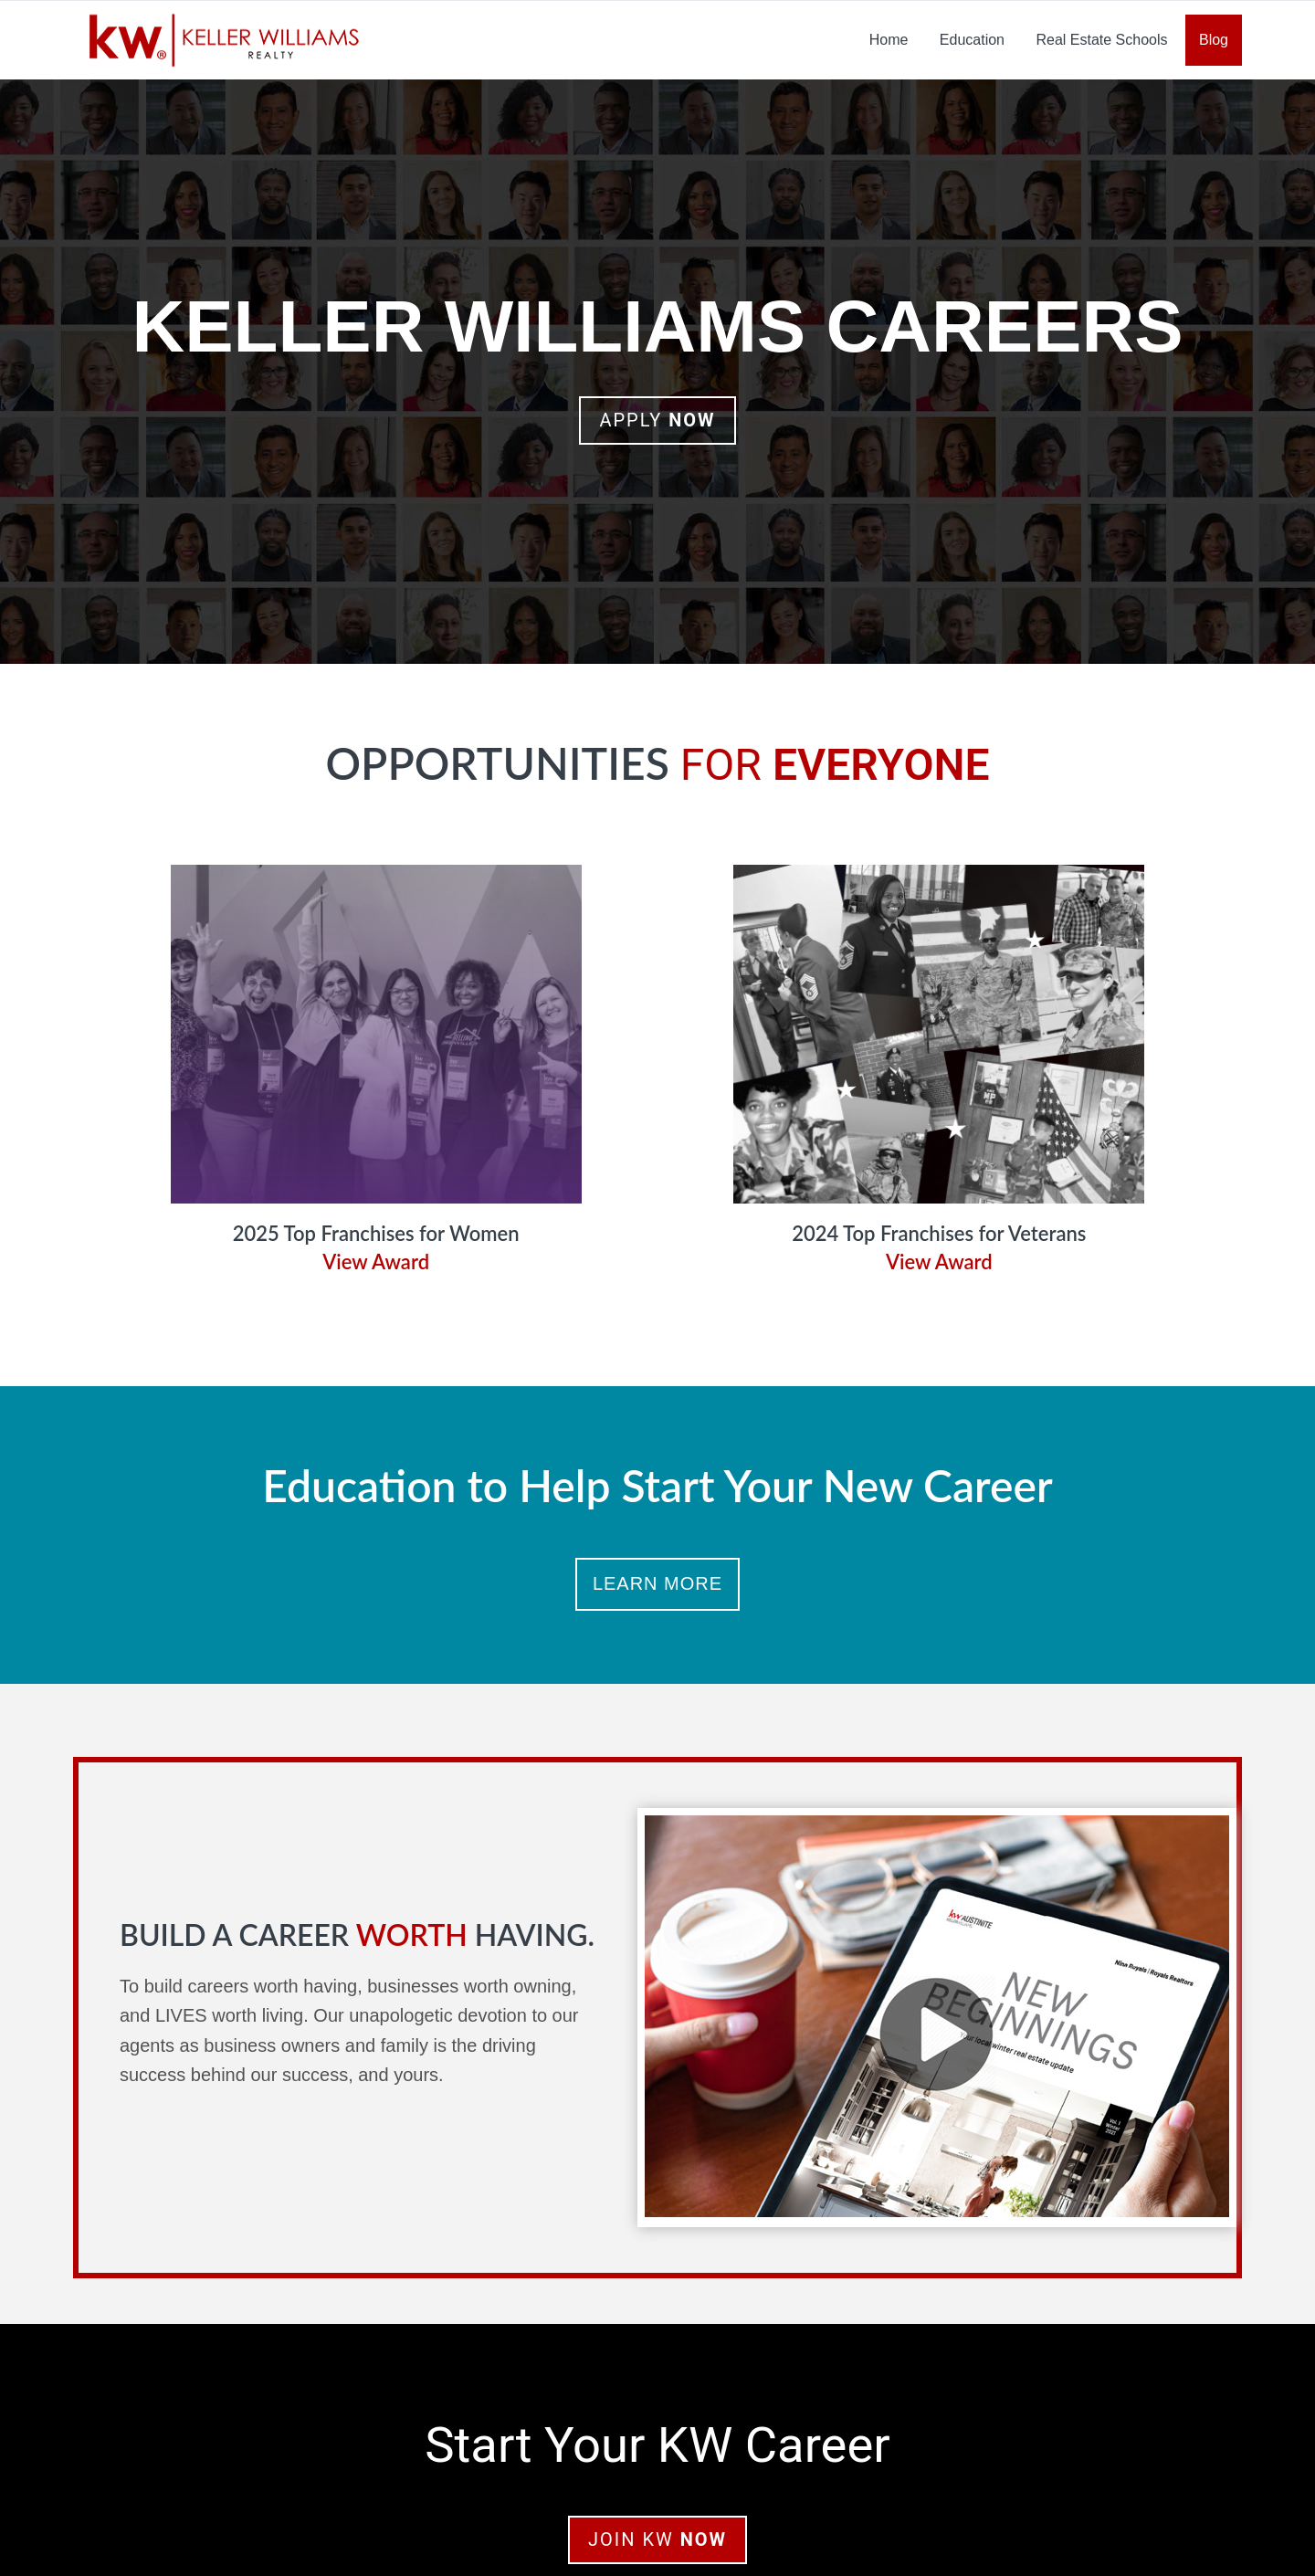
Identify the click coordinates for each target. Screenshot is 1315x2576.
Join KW (657, 2539)
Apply (657, 420)
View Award (375, 1261)
